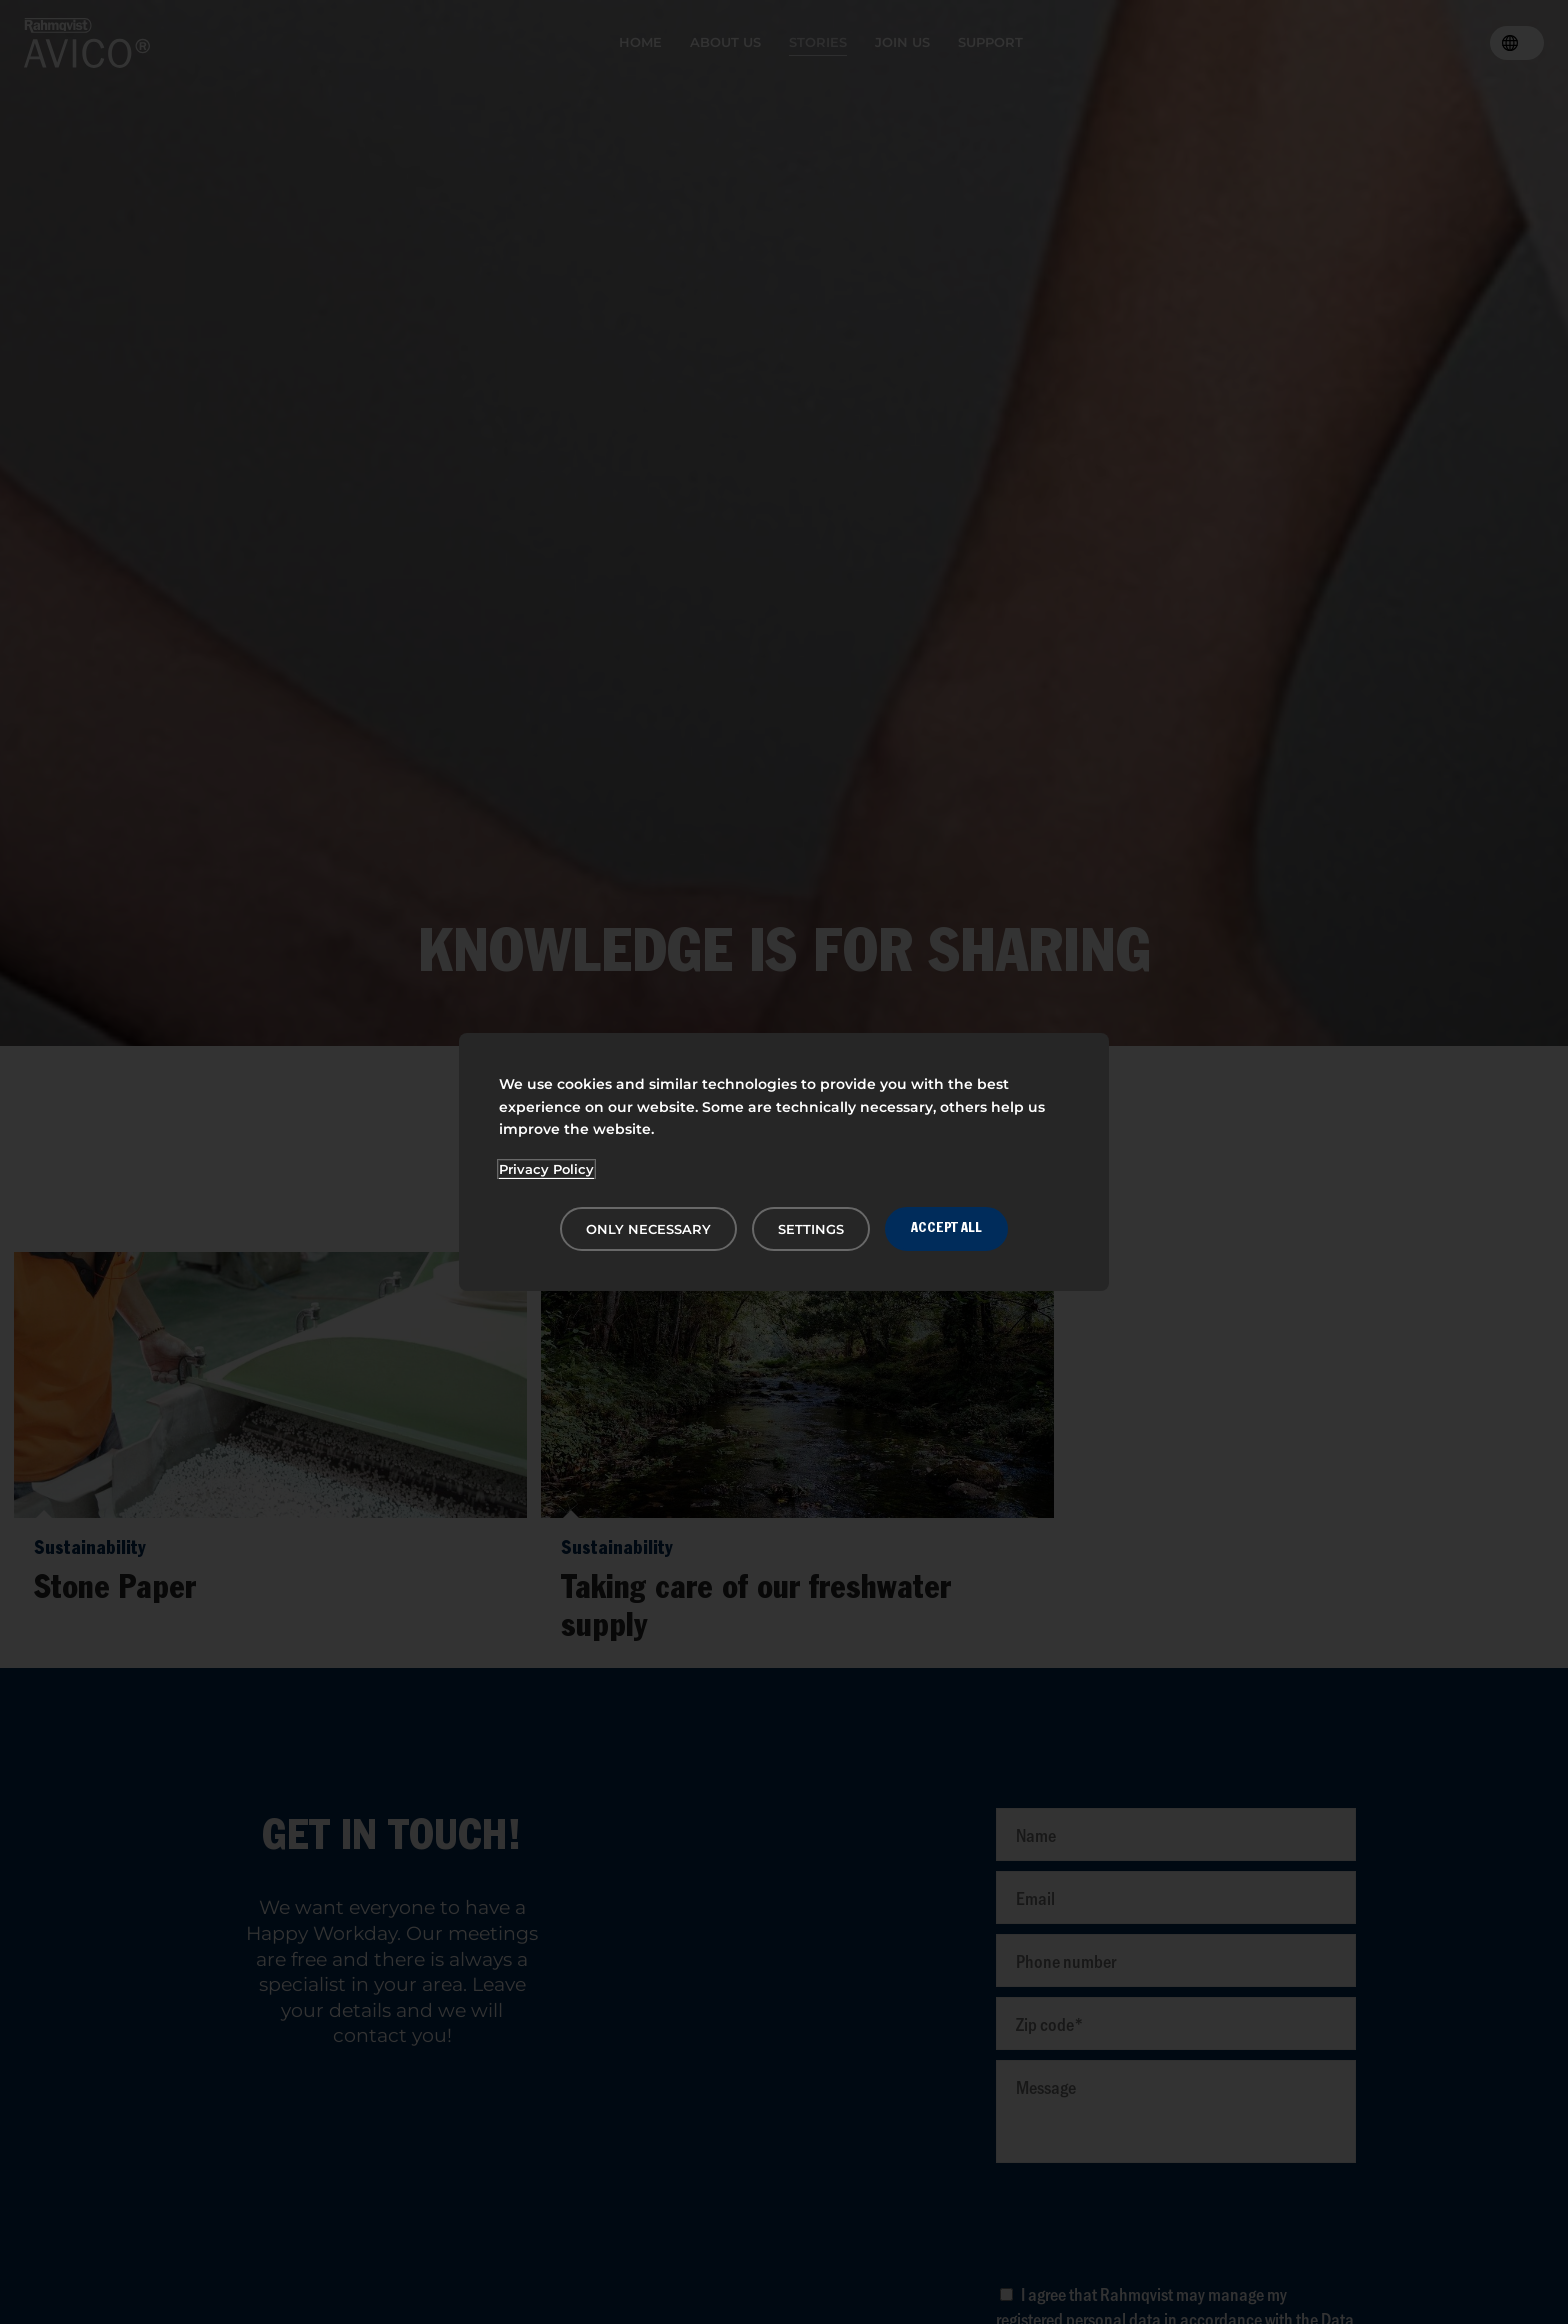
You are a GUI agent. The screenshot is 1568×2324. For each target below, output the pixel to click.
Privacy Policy (546, 1169)
